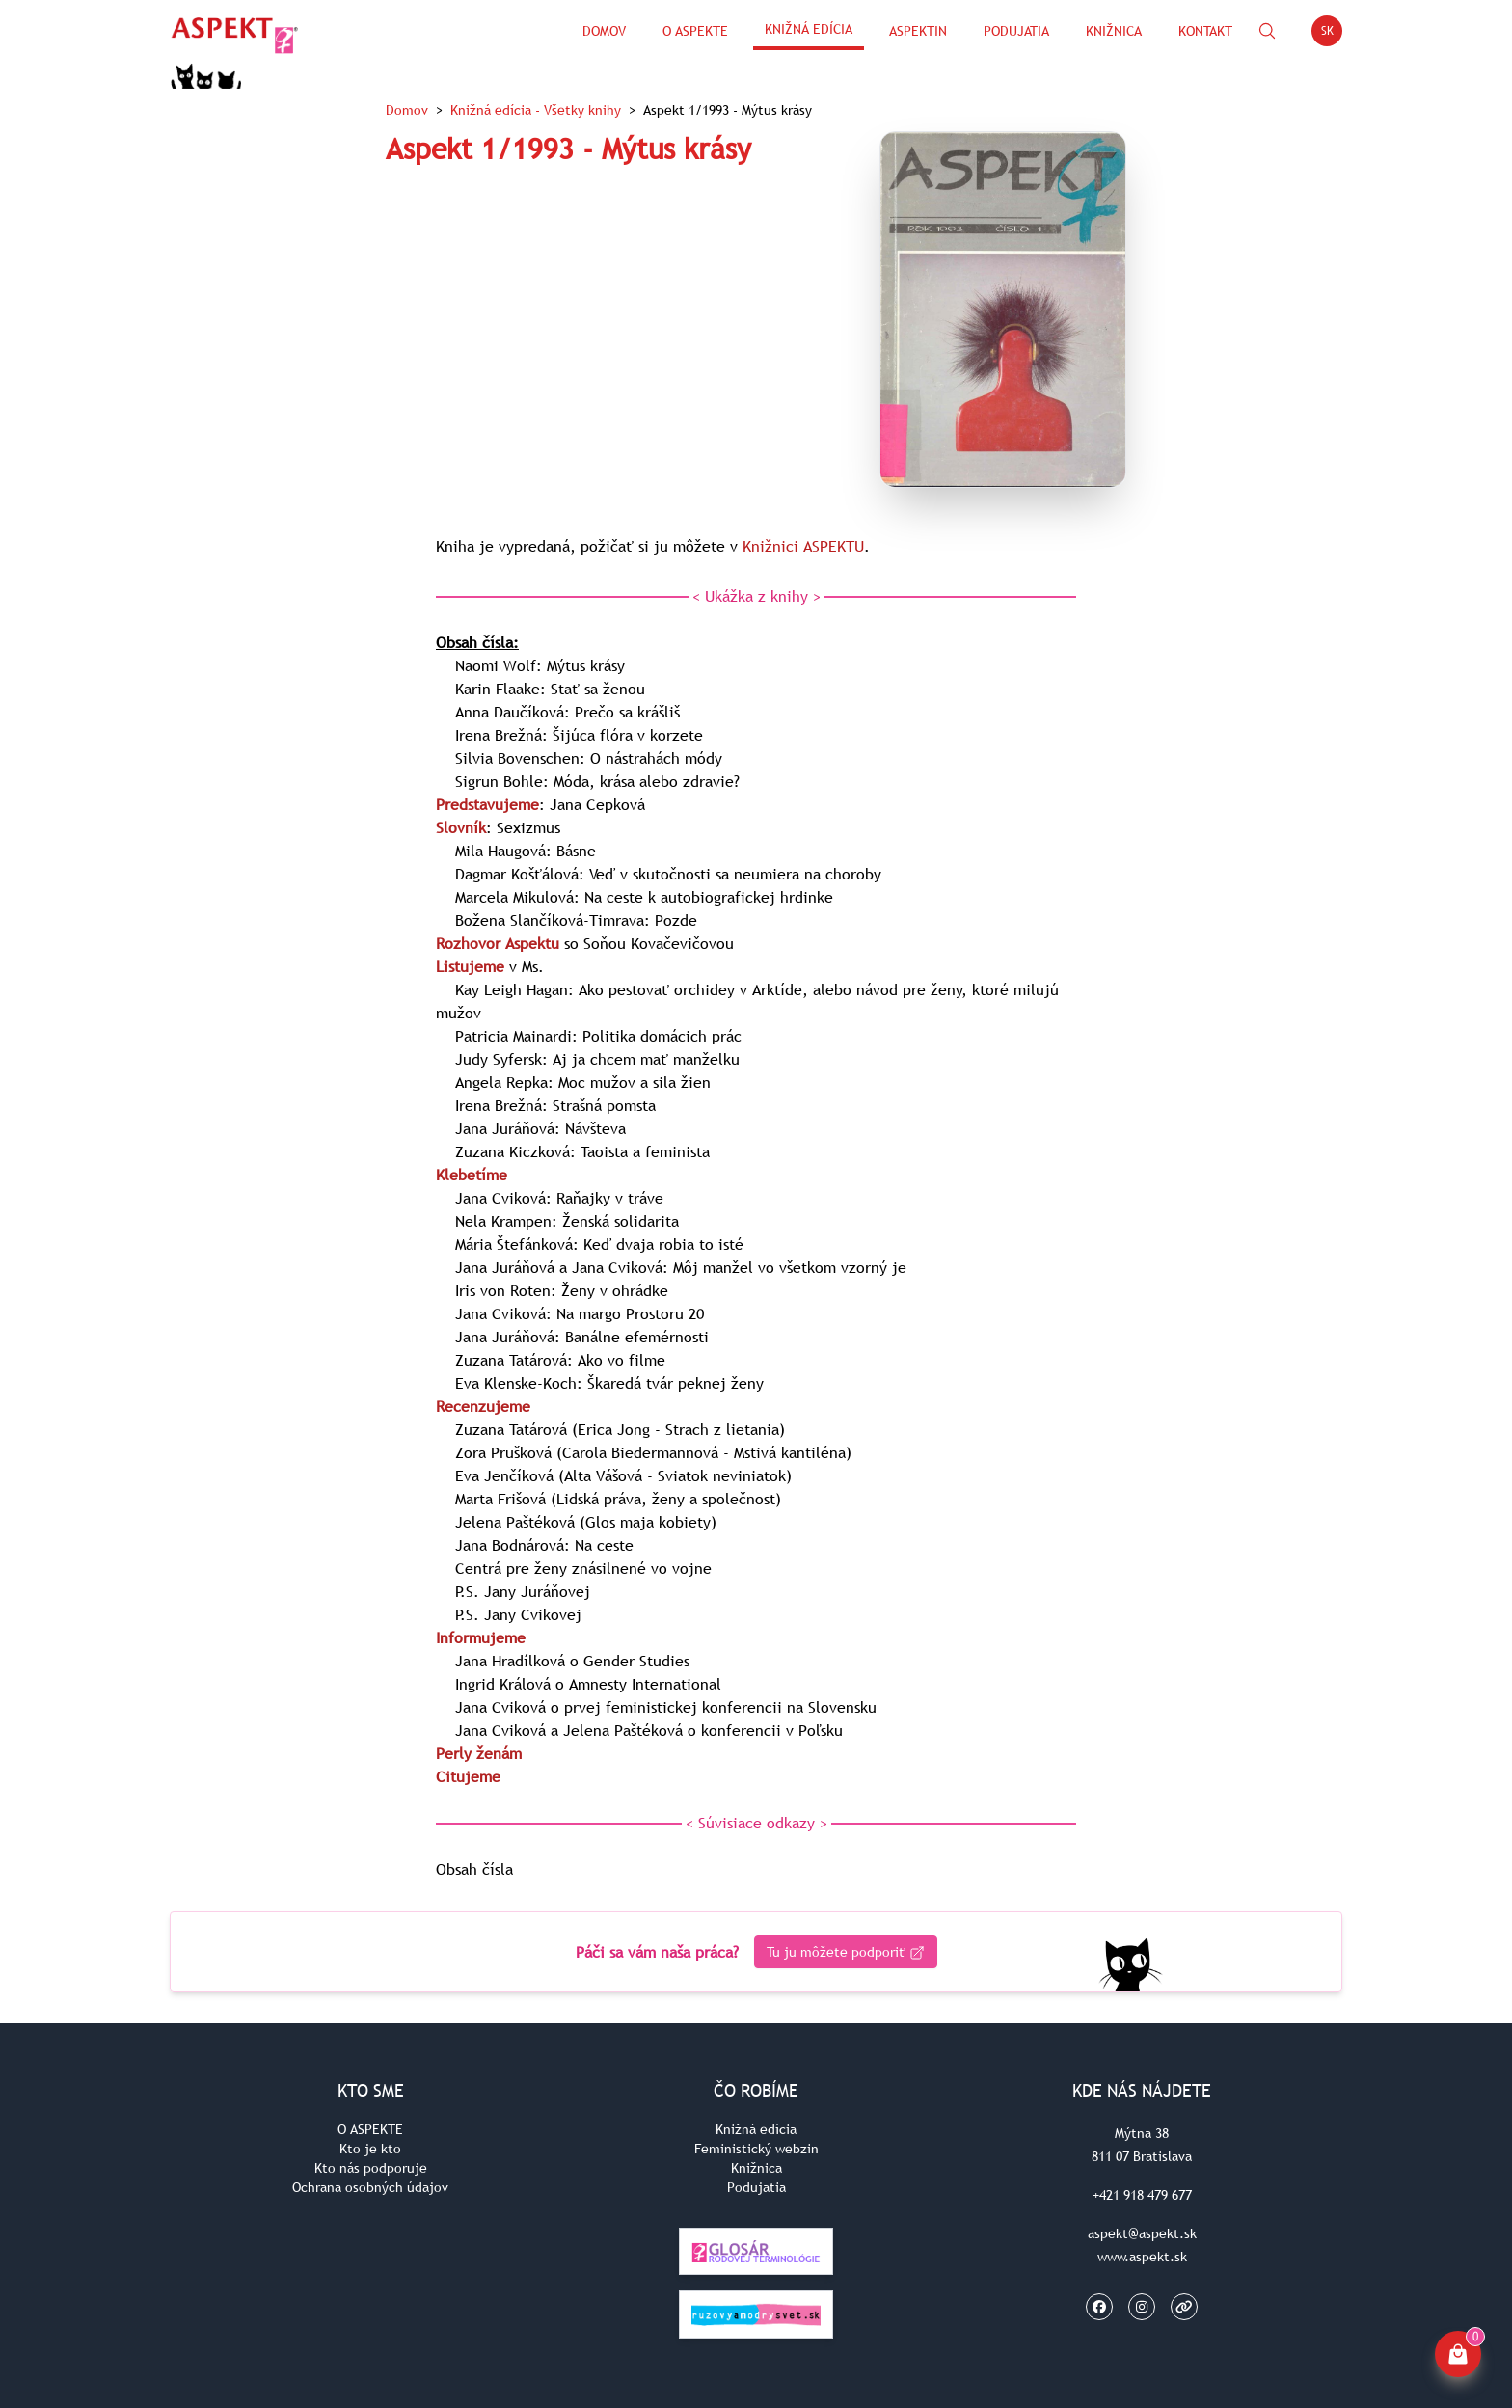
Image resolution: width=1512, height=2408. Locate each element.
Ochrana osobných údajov (370, 2187)
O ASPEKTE (370, 2129)
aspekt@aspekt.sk (1142, 2233)
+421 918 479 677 (1142, 2195)
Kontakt (1205, 31)
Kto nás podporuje (370, 2168)
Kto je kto (370, 2148)
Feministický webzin (756, 2148)
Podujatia (1016, 31)
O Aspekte (695, 31)
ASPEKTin (918, 31)
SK (1332, 34)
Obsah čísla (474, 1869)
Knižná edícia (808, 29)
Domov (604, 31)
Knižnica (1114, 31)
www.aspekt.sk (1142, 2256)
